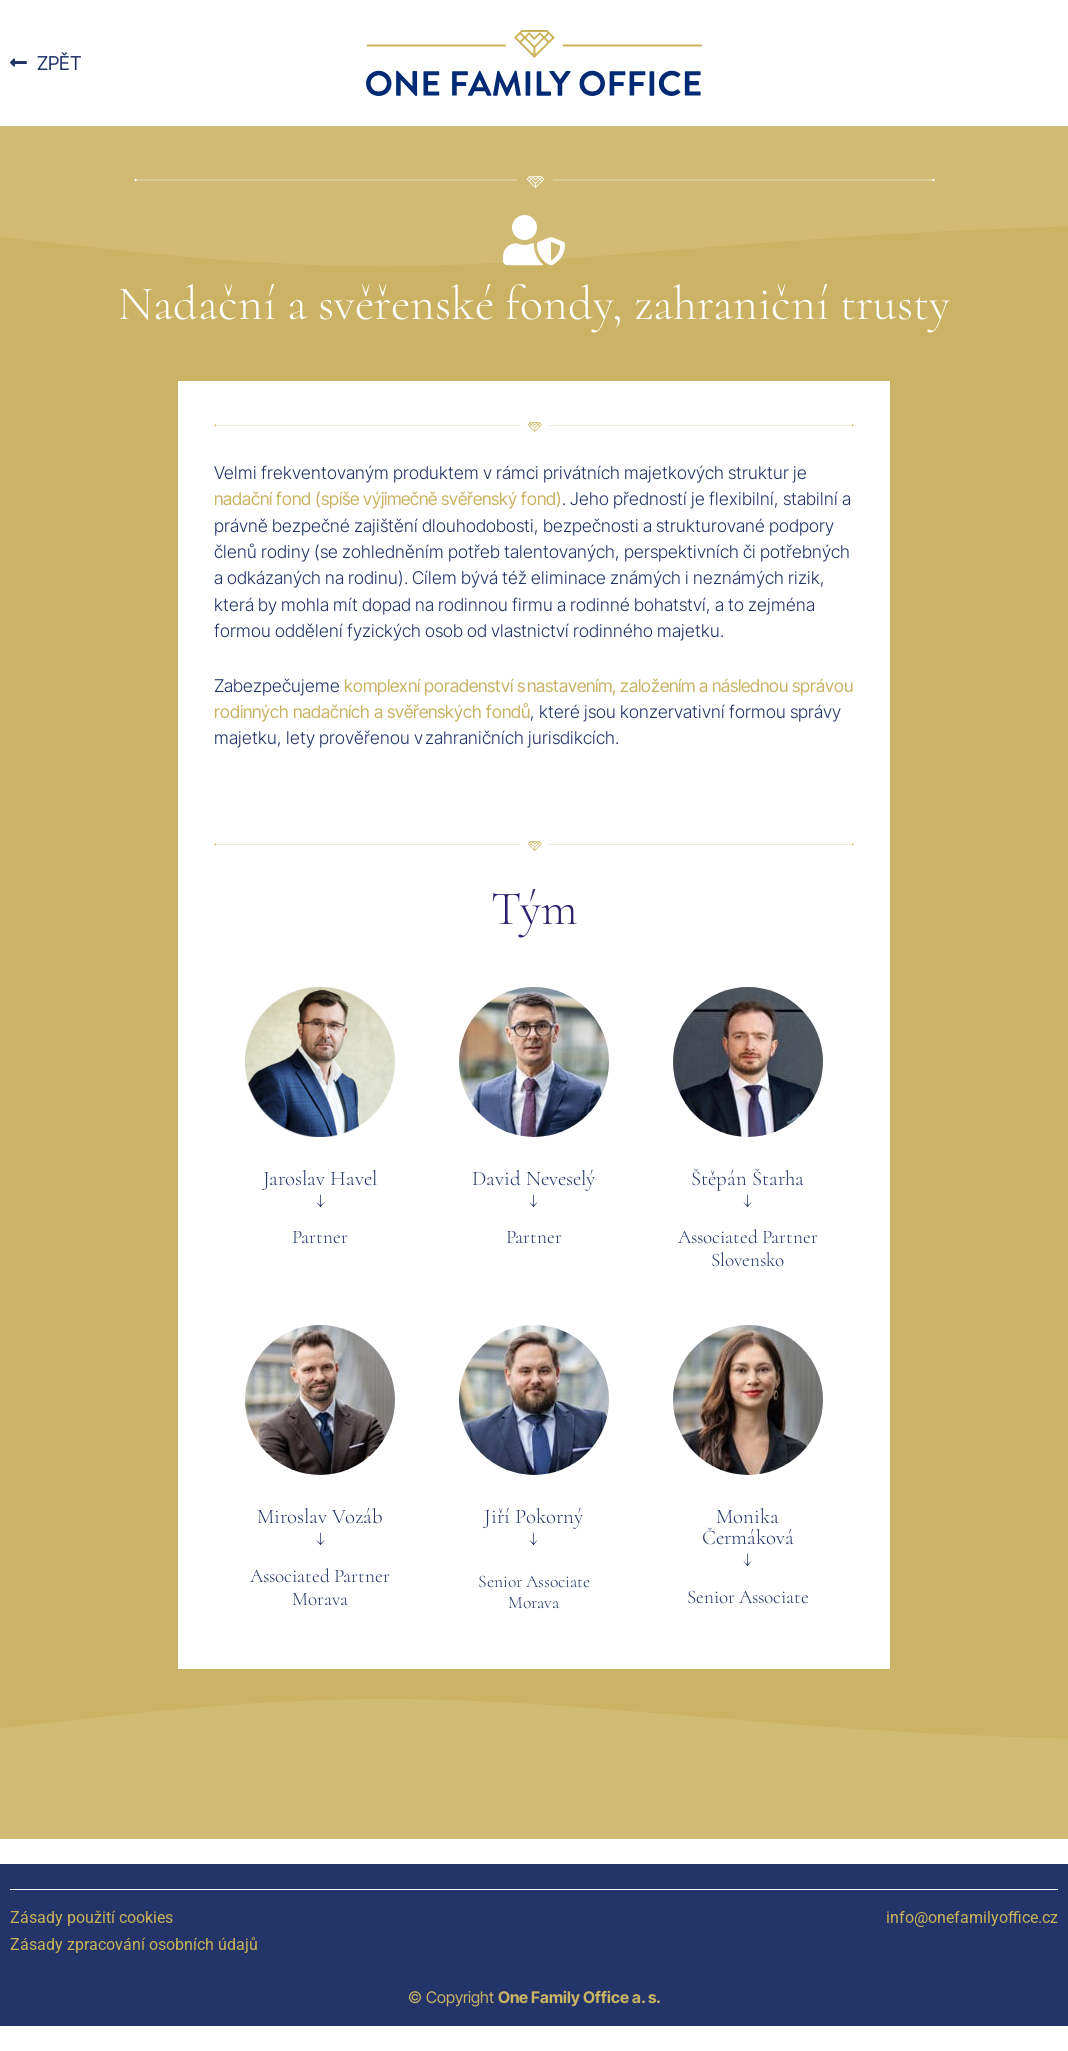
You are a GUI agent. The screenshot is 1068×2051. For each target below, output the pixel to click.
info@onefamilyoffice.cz (972, 1917)
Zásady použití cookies (91, 1917)
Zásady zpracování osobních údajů (134, 1944)
